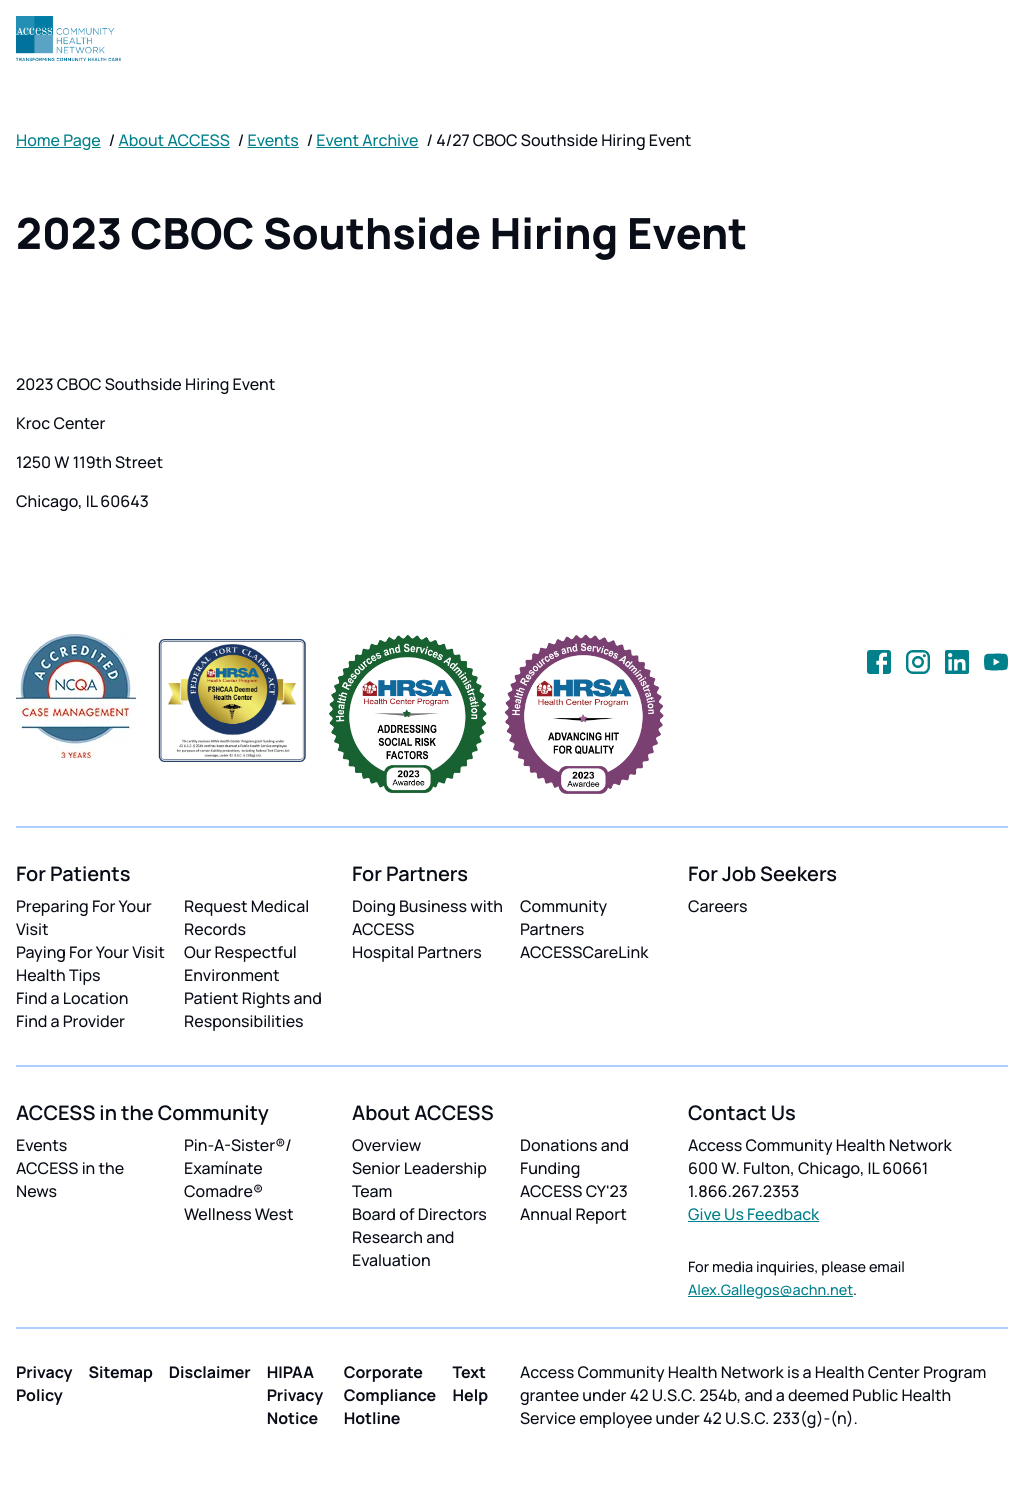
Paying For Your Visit (90, 952)
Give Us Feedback (753, 1214)
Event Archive (367, 140)
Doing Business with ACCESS (427, 917)
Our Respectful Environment (240, 963)
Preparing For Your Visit (84, 917)
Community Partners (563, 917)
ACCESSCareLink (584, 952)
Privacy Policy (44, 1383)
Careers (717, 906)
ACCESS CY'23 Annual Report (574, 1202)
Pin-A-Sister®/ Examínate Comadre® (238, 1168)
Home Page (58, 140)
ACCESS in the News (70, 1179)
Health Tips (58, 975)
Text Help (470, 1383)
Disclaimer (210, 1372)
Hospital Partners (417, 952)
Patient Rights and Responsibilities (253, 1009)
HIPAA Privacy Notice (295, 1395)
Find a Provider (70, 1021)
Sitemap (121, 1372)
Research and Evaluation (403, 1248)
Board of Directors (419, 1214)
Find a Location (72, 998)
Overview (386, 1145)
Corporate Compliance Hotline (390, 1395)
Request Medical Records (246, 917)
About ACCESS (173, 140)
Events (273, 140)
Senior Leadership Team (419, 1179)
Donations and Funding (574, 1156)
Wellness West (239, 1214)
